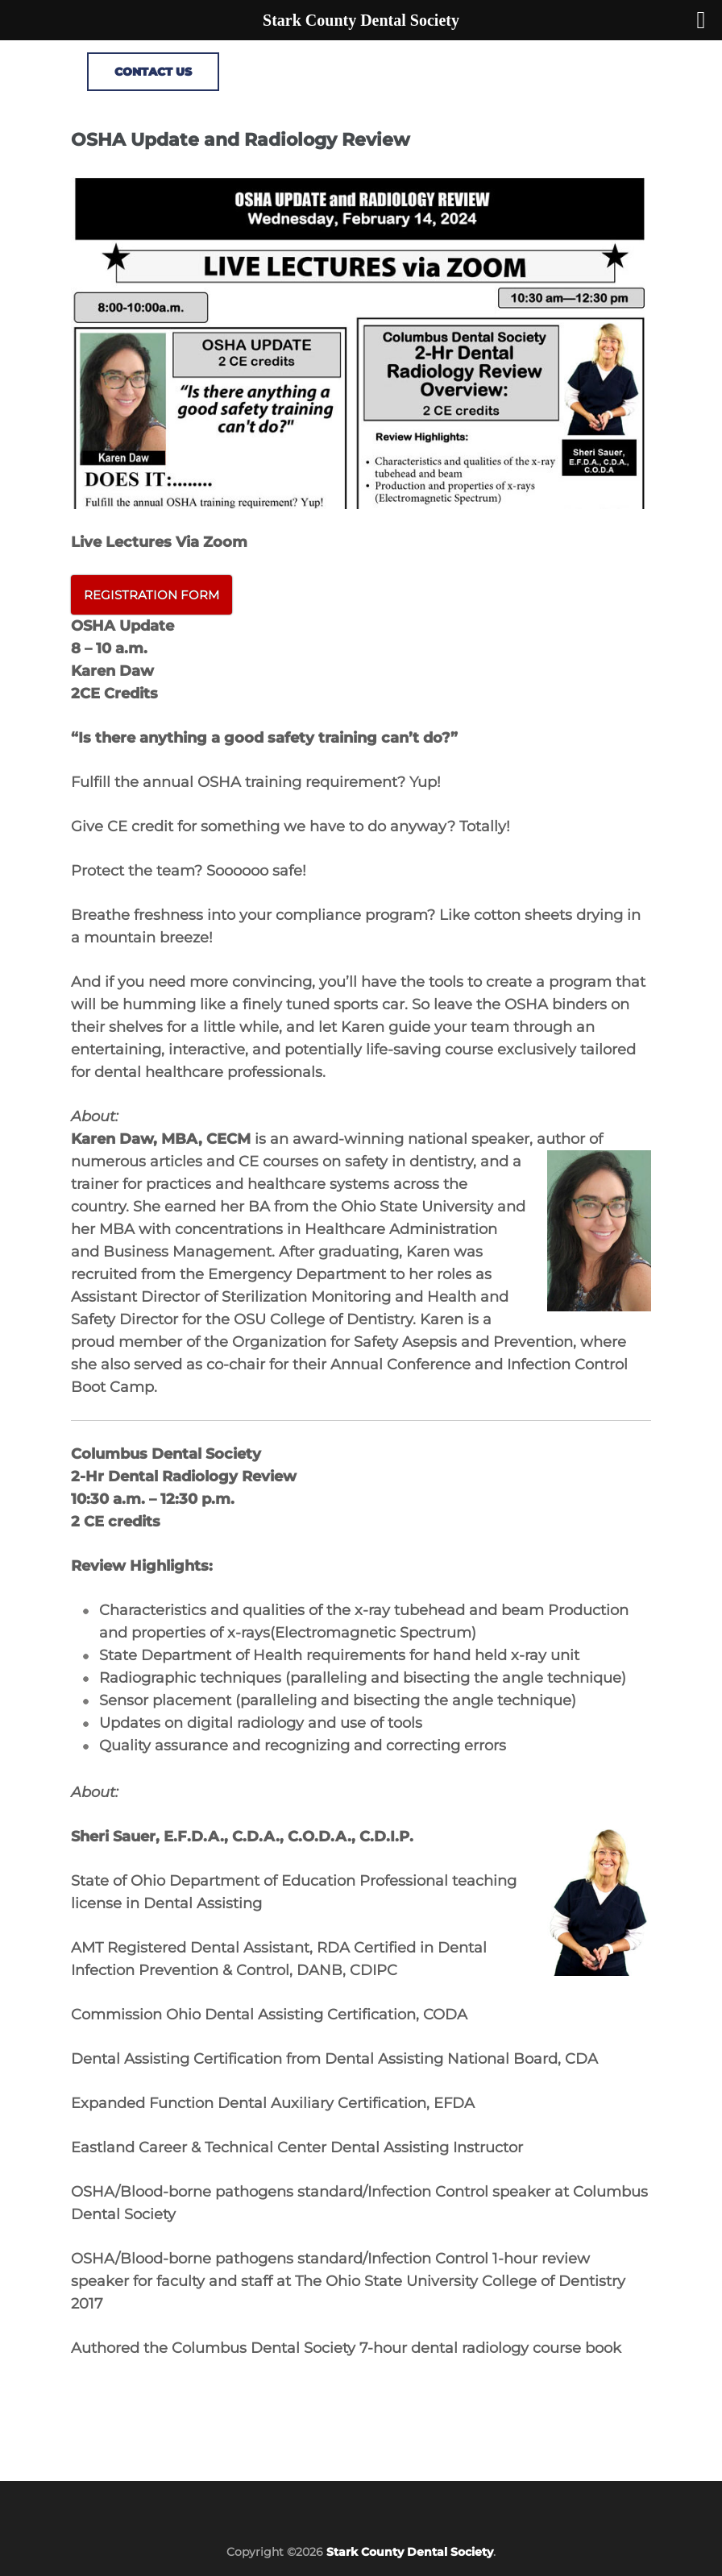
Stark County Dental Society (409, 2552)
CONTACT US (153, 71)
